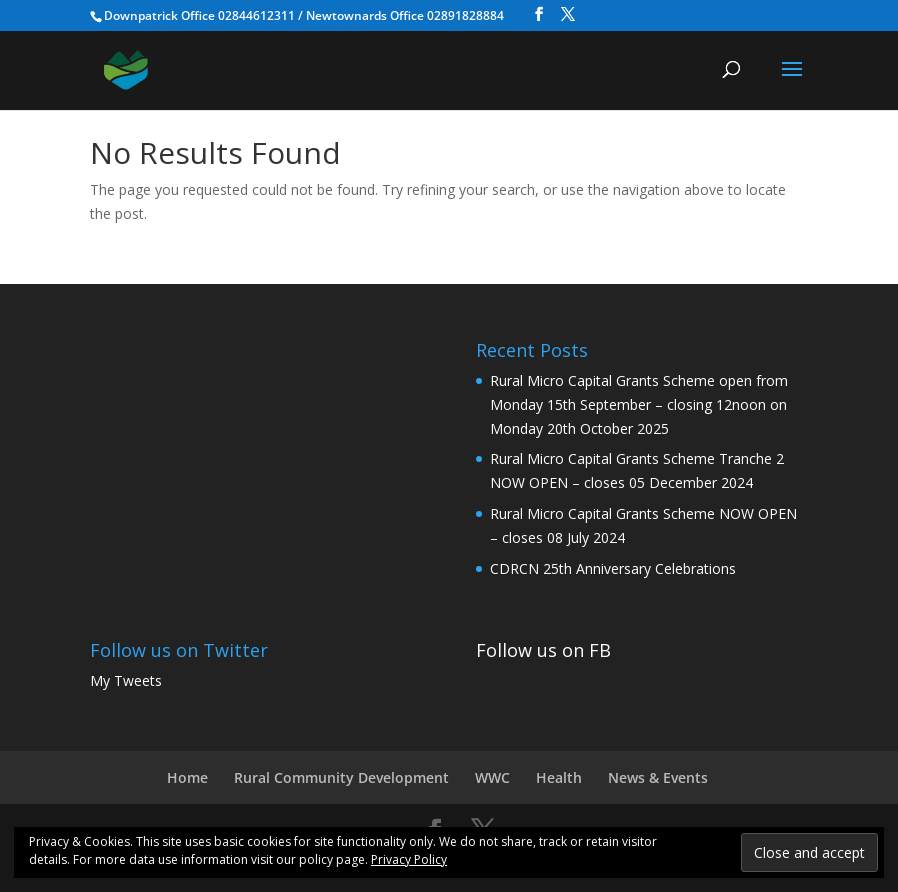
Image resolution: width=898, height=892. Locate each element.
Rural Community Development (341, 777)
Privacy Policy (409, 859)
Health (559, 777)
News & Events (658, 777)
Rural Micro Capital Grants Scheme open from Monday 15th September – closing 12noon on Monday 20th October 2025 (639, 404)
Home (187, 777)
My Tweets (126, 680)
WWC (492, 777)
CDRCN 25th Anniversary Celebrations (613, 568)
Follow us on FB (543, 650)
